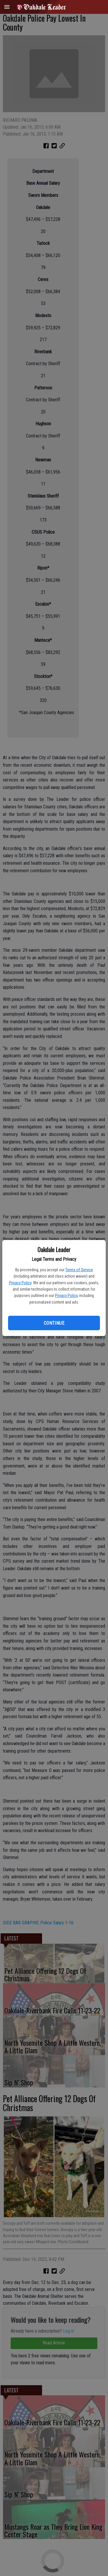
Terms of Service (79, 1269)
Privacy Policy (20, 1282)
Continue (54, 1323)
